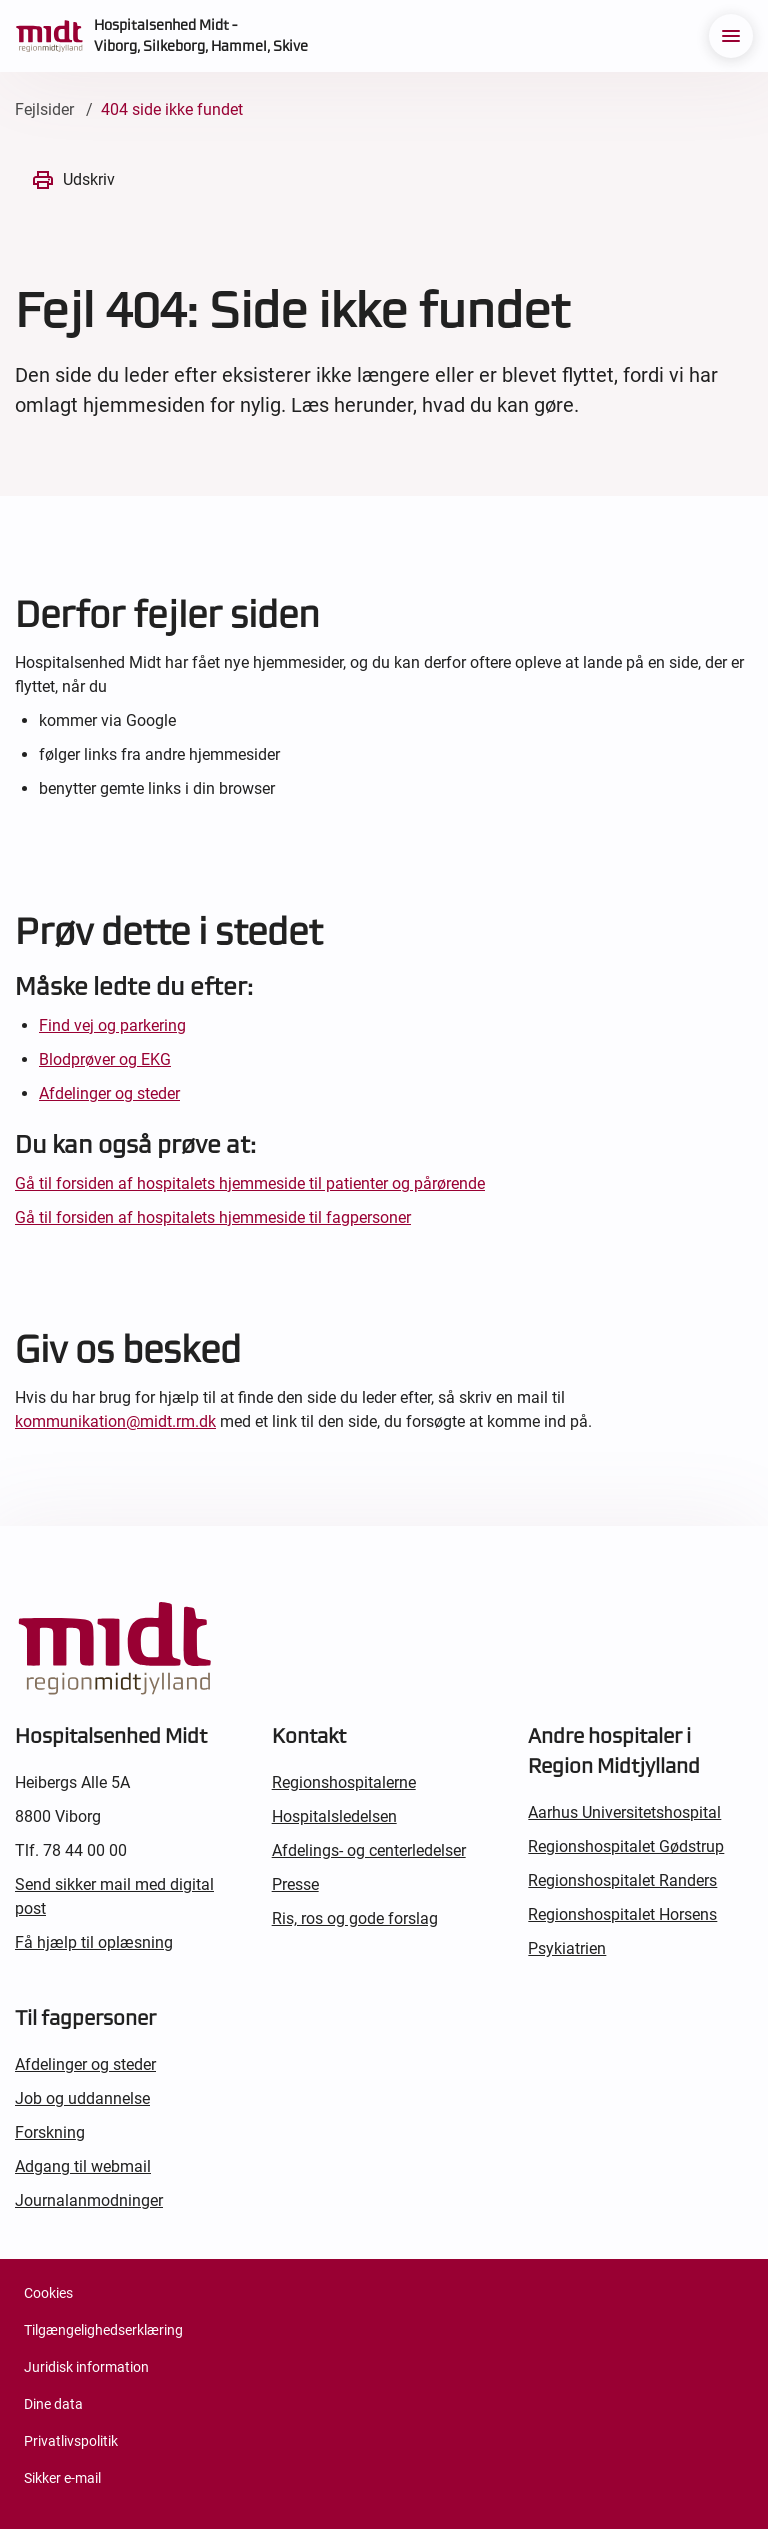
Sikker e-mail (62, 2478)
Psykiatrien (567, 1948)
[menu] (731, 36)
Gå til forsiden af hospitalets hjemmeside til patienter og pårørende (250, 1183)
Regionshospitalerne (344, 1782)
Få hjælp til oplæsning (94, 1942)
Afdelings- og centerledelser (369, 1850)
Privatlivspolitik (71, 2441)
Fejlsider (44, 109)
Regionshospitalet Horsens (622, 1914)
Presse (295, 1884)
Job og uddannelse (82, 2098)
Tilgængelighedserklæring (103, 2330)
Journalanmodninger (89, 2200)
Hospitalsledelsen (334, 1816)
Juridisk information (86, 2367)
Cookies (48, 2293)
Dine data (53, 2404)
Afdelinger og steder (109, 1093)
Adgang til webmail (83, 2166)
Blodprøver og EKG (105, 1059)
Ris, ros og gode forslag (355, 1918)
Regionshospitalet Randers (622, 1880)
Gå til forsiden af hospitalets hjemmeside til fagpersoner (213, 1217)
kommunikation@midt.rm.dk (115, 1421)
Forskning (50, 2132)
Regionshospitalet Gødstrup (626, 1846)
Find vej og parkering (112, 1025)
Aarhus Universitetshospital (624, 1812)
